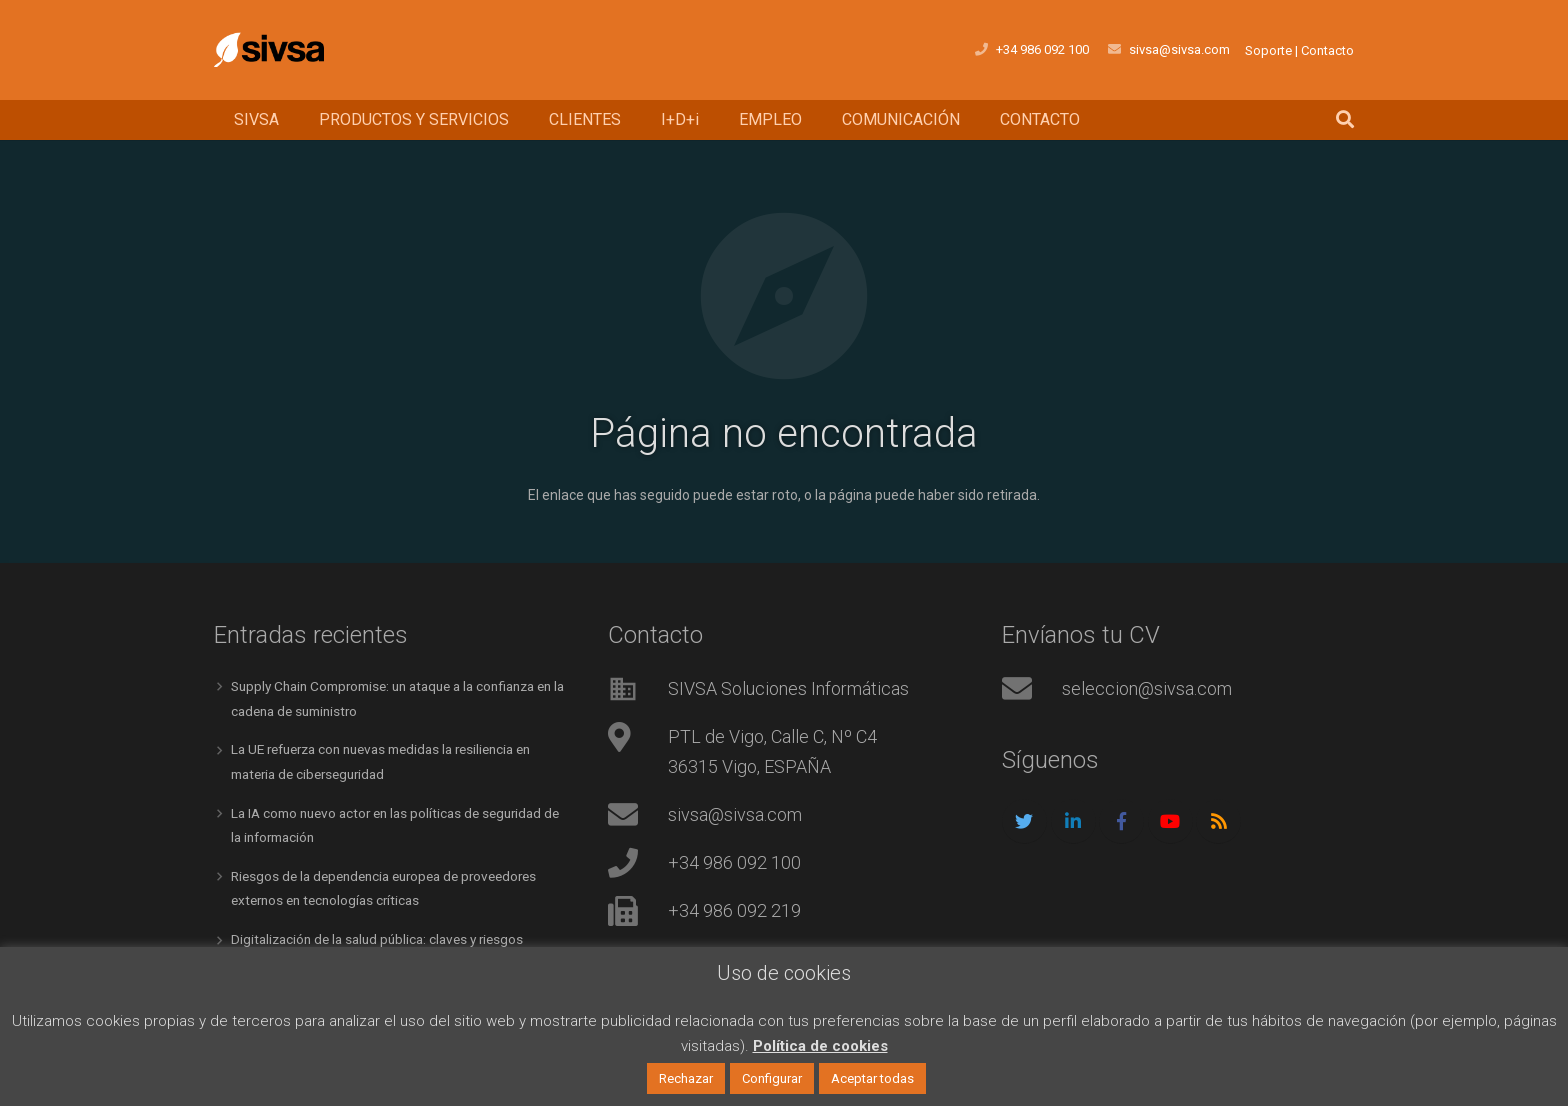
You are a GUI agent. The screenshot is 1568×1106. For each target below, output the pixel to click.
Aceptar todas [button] (872, 1078)
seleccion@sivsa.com (1147, 688)
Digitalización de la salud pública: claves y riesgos (384, 934)
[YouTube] (1170, 821)
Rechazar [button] (686, 1078)
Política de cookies (820, 1046)
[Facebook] (1121, 821)
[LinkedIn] (1073, 821)
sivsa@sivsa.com (735, 814)
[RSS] (1218, 821)
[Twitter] (1024, 821)
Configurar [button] (772, 1078)
